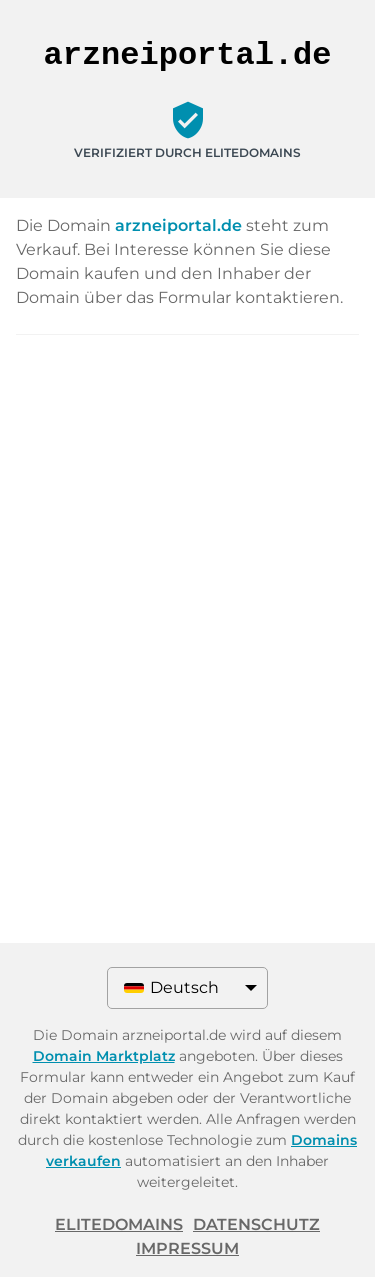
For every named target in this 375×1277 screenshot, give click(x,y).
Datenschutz (256, 1224)
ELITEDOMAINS (119, 1224)
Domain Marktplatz (104, 1056)
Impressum (187, 1248)
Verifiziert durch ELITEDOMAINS (187, 152)
